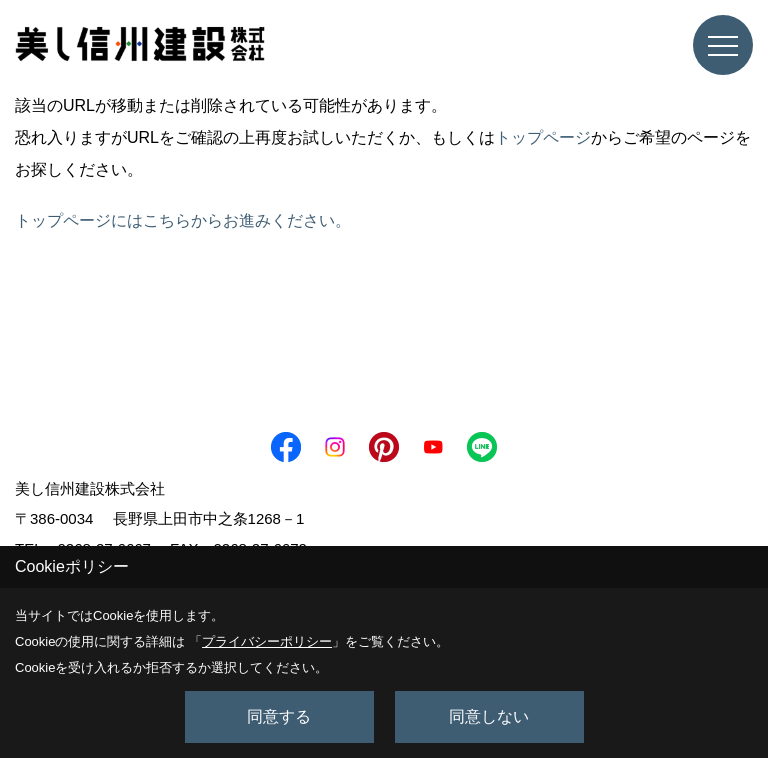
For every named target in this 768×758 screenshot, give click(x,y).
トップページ (543, 137)
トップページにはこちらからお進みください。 (183, 220)
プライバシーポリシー (267, 641)
